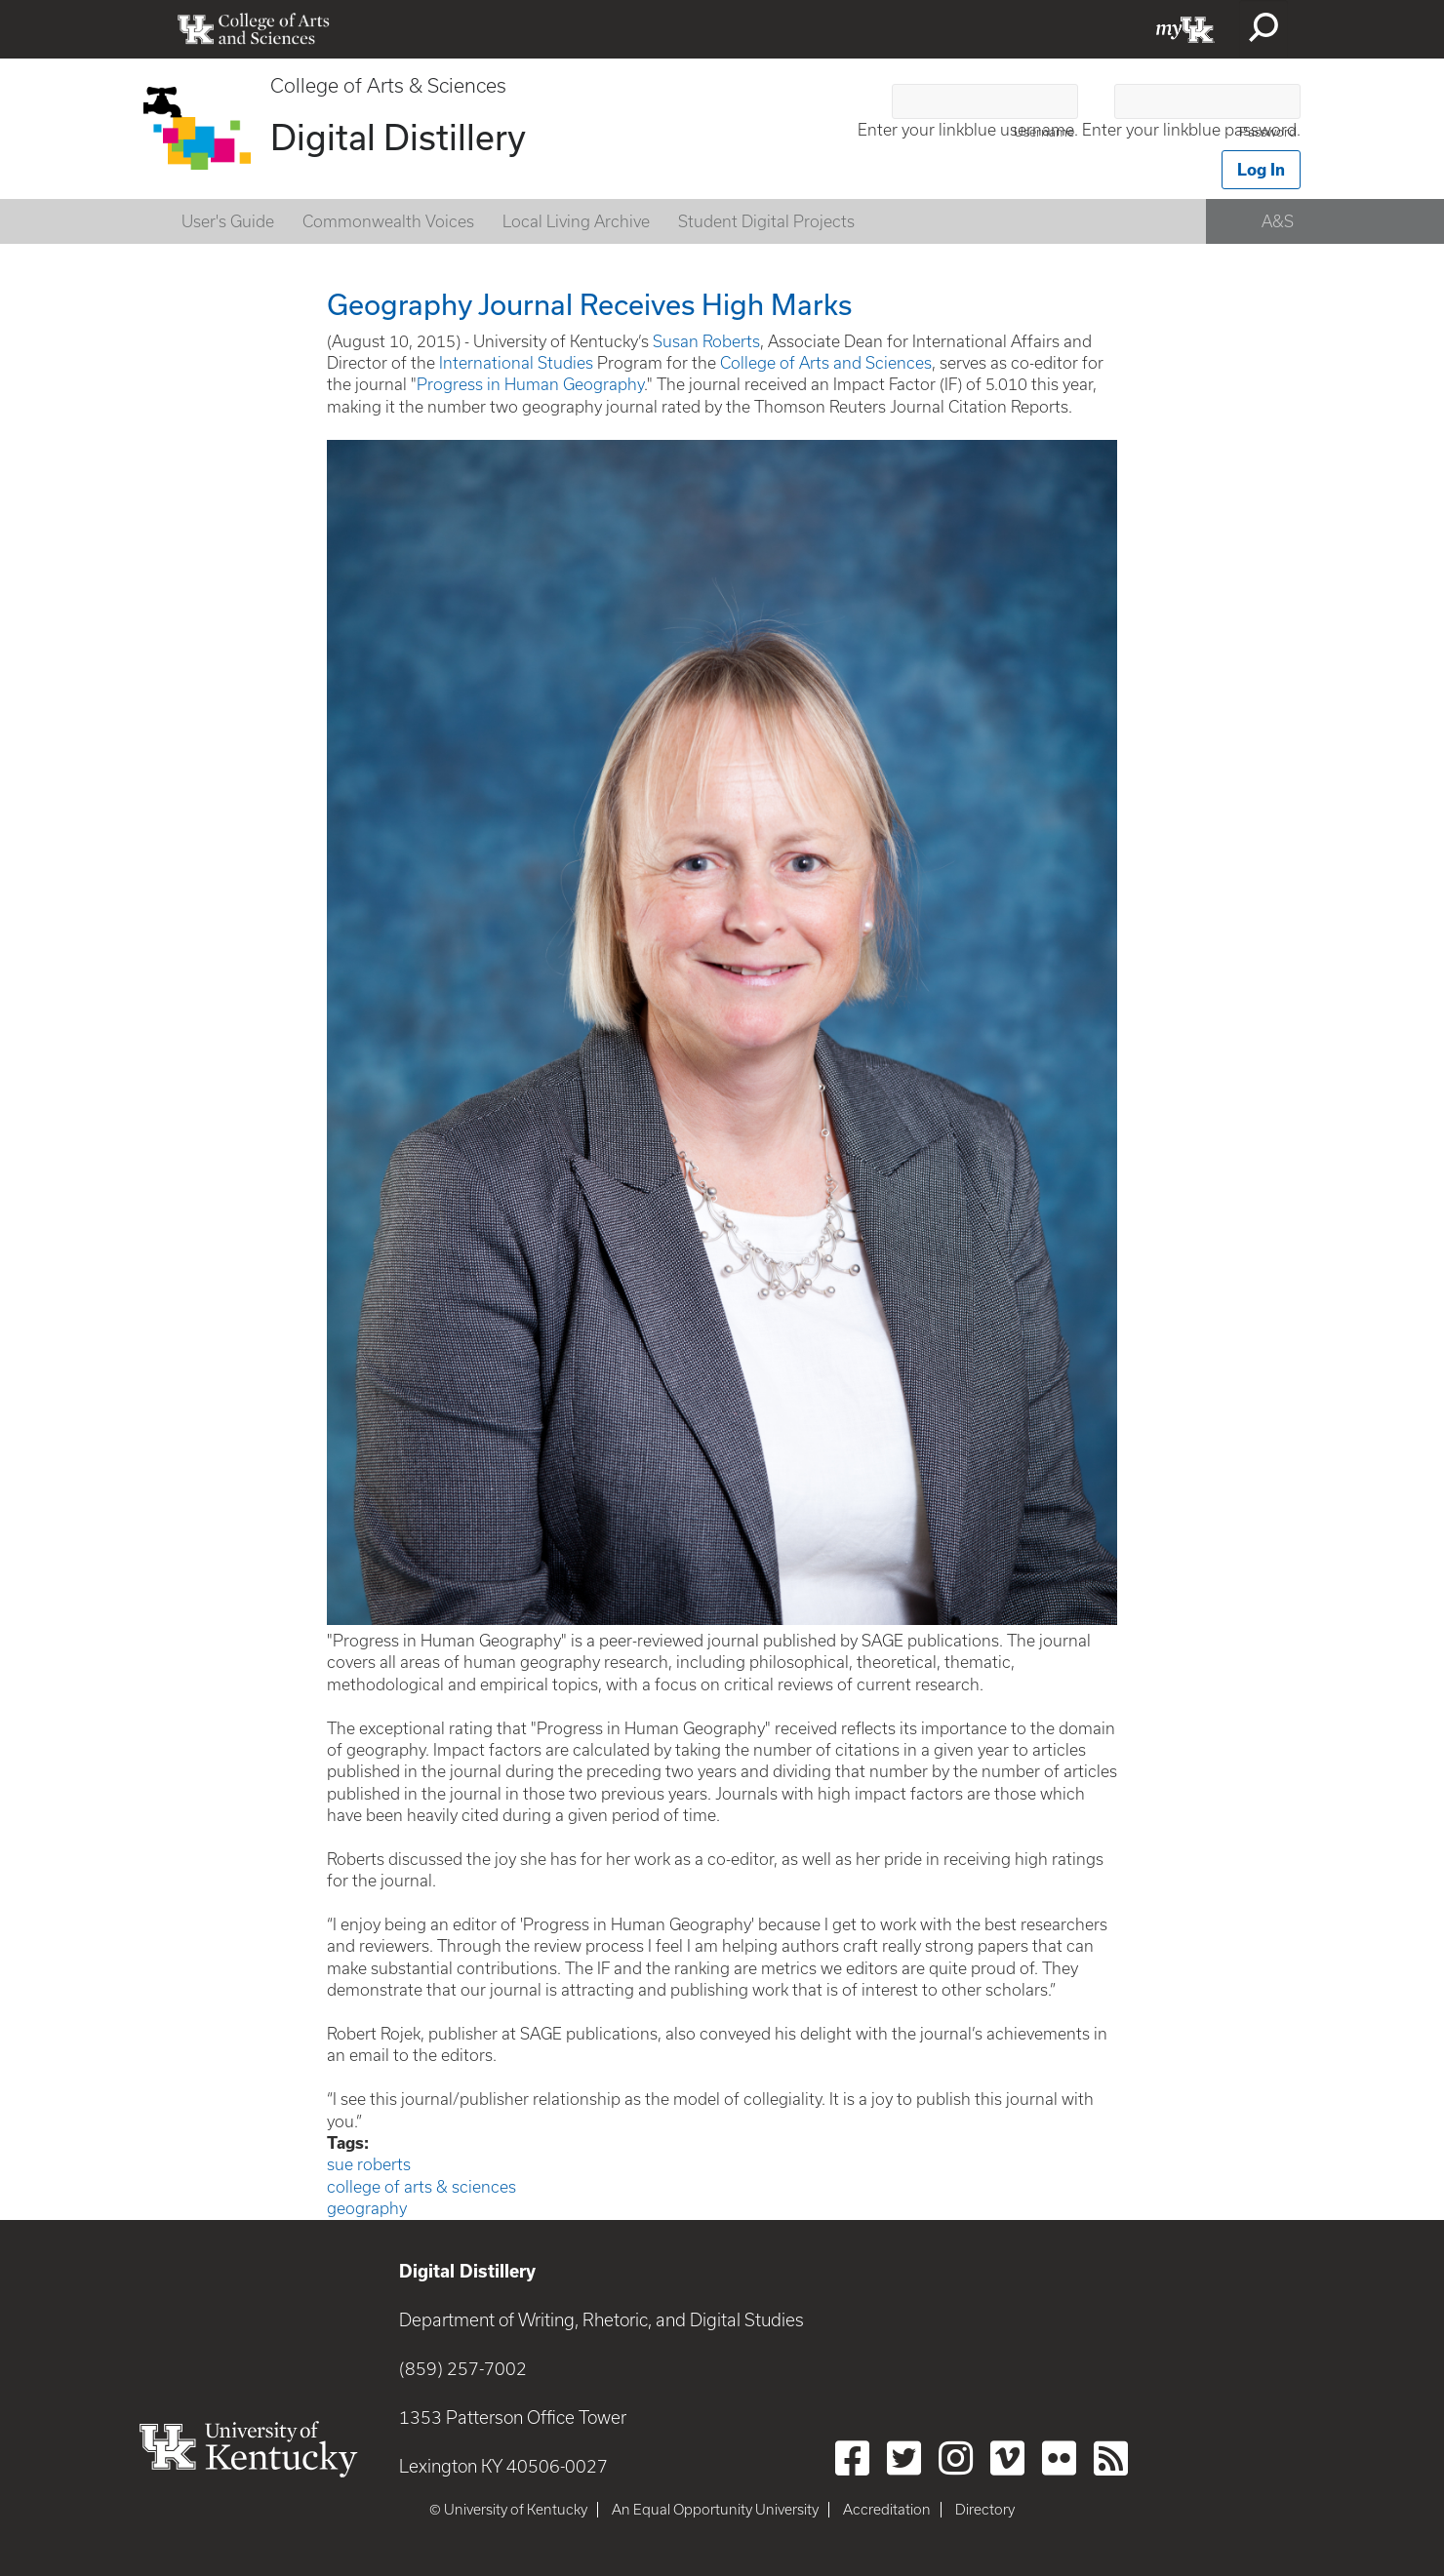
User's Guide (227, 221)
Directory (985, 2509)
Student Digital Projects (766, 221)
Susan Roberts (706, 341)
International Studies (516, 363)
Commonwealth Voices (388, 221)
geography (367, 2208)
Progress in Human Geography (530, 384)
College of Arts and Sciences (826, 363)
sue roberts (369, 2164)
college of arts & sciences (421, 2187)
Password (1268, 132)
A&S (1278, 221)
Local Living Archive (576, 221)
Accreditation (887, 2509)
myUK (1185, 29)
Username (1044, 132)
